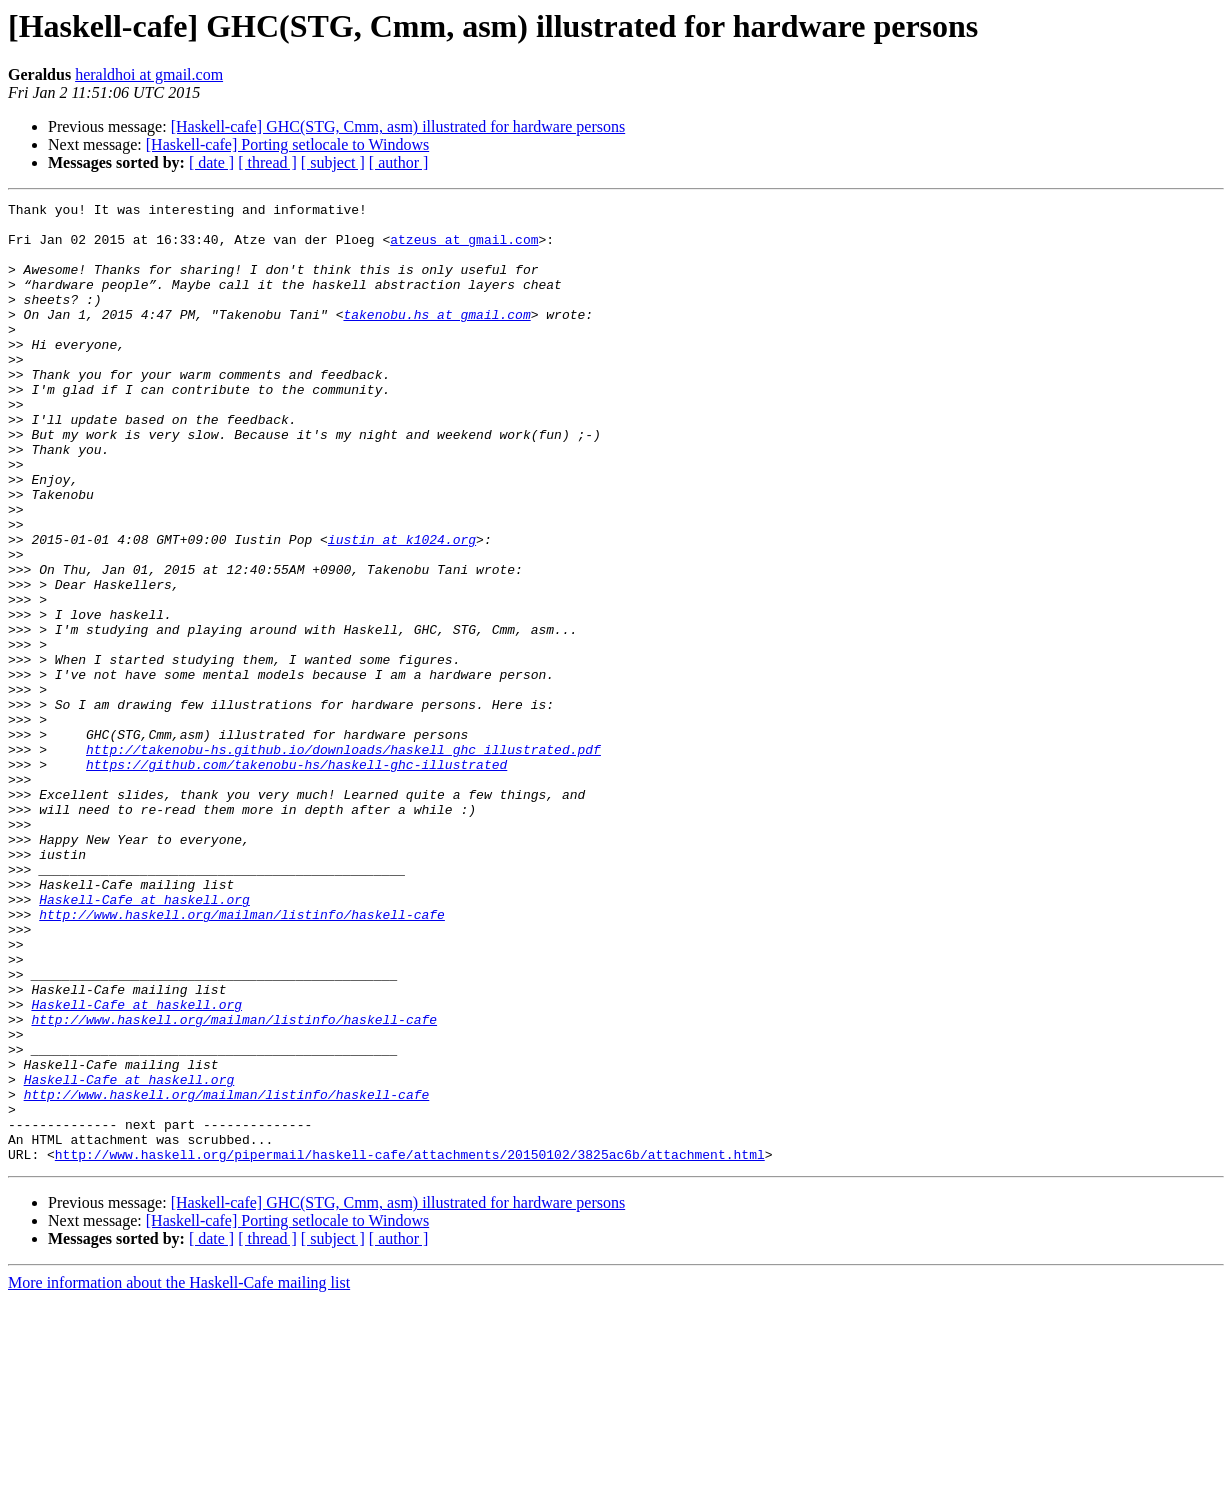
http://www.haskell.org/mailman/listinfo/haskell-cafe (242, 1058)
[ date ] (211, 162)
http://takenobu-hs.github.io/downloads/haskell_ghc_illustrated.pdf (343, 860)
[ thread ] (267, 162)
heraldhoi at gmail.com (149, 74)
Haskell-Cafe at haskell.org (144, 1040)
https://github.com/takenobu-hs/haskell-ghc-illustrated (296, 878)
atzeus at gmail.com (464, 248)
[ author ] (399, 162)
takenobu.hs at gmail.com (436, 338)
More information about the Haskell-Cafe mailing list (179, 1474)
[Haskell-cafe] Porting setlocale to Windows (287, 144)
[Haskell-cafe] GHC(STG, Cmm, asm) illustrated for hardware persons (398, 126)
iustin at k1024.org (402, 608)
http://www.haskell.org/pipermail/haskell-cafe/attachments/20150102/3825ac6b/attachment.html (410, 1346)
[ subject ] (333, 162)
